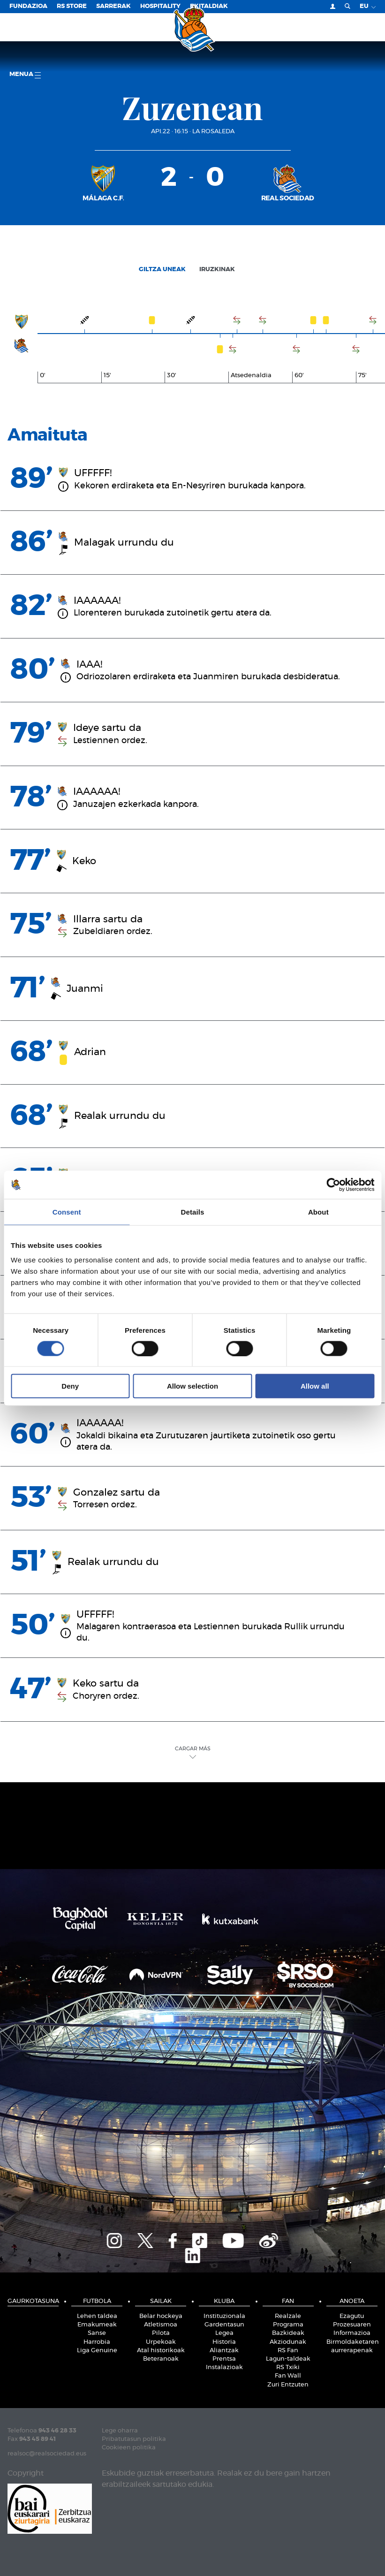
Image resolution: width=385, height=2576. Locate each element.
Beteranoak (161, 2359)
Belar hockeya (160, 2316)
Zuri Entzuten (288, 2385)
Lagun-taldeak (288, 2359)
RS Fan (288, 2351)
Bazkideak (288, 2333)
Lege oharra (120, 2431)
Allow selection (192, 1386)
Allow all (315, 1386)
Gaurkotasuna (33, 2301)
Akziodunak (288, 2342)
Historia (224, 2342)
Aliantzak (224, 2351)
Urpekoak (161, 2342)
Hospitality (160, 6)
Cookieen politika (129, 2448)
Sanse (97, 2333)
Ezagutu (352, 2316)
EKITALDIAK (209, 6)
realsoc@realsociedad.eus (47, 2454)
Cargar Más (193, 1752)
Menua (25, 74)
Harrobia (96, 2342)
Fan (288, 2301)
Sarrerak (113, 6)
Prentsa (224, 2359)
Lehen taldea (97, 2316)
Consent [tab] (67, 1212)
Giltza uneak (162, 269)
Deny (70, 1386)
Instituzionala (224, 2316)
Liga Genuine (97, 2351)
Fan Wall (288, 2376)
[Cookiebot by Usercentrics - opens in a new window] (333, 1185)
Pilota (161, 2333)
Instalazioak (224, 2367)
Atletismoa (160, 2325)
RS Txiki (288, 2367)
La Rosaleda (213, 132)
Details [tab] (192, 1212)
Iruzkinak (217, 269)
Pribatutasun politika (134, 2439)
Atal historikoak (161, 2351)
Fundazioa (28, 6)
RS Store (72, 6)
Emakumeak (97, 2325)
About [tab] (318, 1212)
